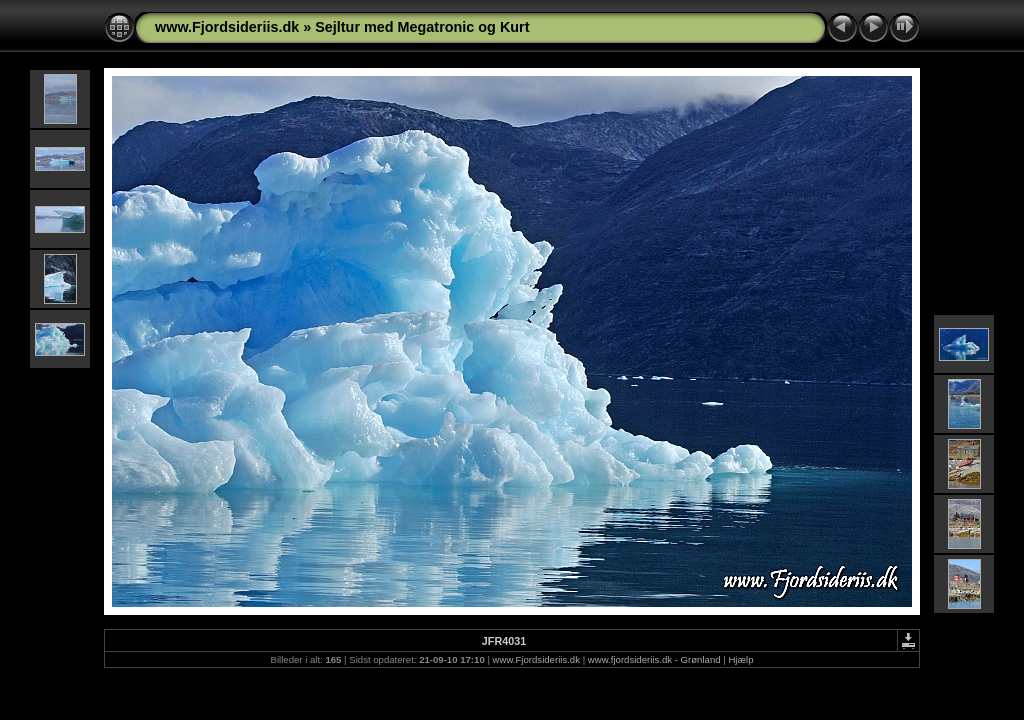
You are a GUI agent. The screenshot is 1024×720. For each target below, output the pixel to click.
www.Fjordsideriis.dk (227, 27)
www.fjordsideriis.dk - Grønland (654, 659)
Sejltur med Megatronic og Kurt (422, 27)
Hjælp (740, 659)
